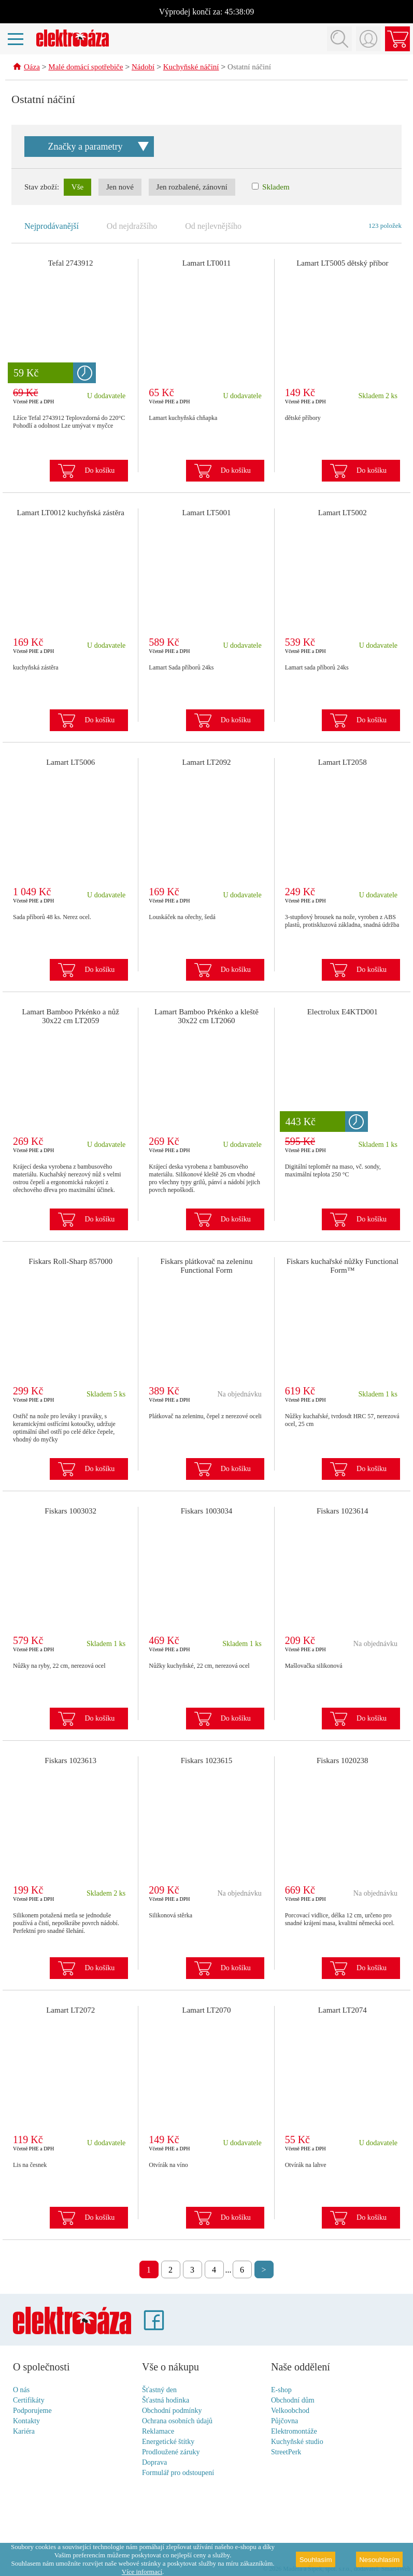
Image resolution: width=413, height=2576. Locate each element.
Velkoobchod (290, 2411)
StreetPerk (286, 2452)
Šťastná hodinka (165, 2401)
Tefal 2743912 (70, 263)
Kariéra (24, 2432)
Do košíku (99, 471)
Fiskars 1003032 (70, 1511)
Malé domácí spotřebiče (85, 68)
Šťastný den (159, 2390)
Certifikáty (29, 2401)
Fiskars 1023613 (70, 1761)
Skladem (270, 187)
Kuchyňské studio (297, 2442)
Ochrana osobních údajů (177, 2421)
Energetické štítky (168, 2442)
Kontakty (26, 2421)
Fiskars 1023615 (207, 1761)
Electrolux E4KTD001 (342, 1012)
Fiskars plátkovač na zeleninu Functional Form (207, 1266)
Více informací (142, 2571)
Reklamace (158, 2432)
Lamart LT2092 (206, 763)
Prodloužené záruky (171, 2452)
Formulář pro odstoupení (178, 2473)
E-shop (281, 2390)
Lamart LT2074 (342, 2010)
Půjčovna (284, 2421)
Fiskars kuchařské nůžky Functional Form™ (342, 1266)
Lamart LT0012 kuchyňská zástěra (70, 513)
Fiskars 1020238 (342, 1761)
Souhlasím (316, 2560)
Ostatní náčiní (249, 68)
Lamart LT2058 (342, 763)
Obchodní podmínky (172, 2411)
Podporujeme (32, 2411)
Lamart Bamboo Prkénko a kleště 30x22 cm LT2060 (206, 1016)
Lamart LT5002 (342, 513)
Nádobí (143, 68)
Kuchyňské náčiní (191, 68)
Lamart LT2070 (206, 2010)
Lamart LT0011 (206, 263)
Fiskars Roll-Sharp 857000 (70, 1262)
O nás (21, 2390)
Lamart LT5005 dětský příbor (342, 263)
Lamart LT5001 (206, 513)
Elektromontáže (294, 2432)
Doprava (154, 2463)
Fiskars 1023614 (342, 1511)
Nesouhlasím (379, 2560)
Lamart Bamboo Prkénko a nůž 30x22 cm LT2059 (70, 1016)
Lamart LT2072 (70, 2010)
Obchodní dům (293, 2401)
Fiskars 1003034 (207, 1511)
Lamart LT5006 (70, 763)
